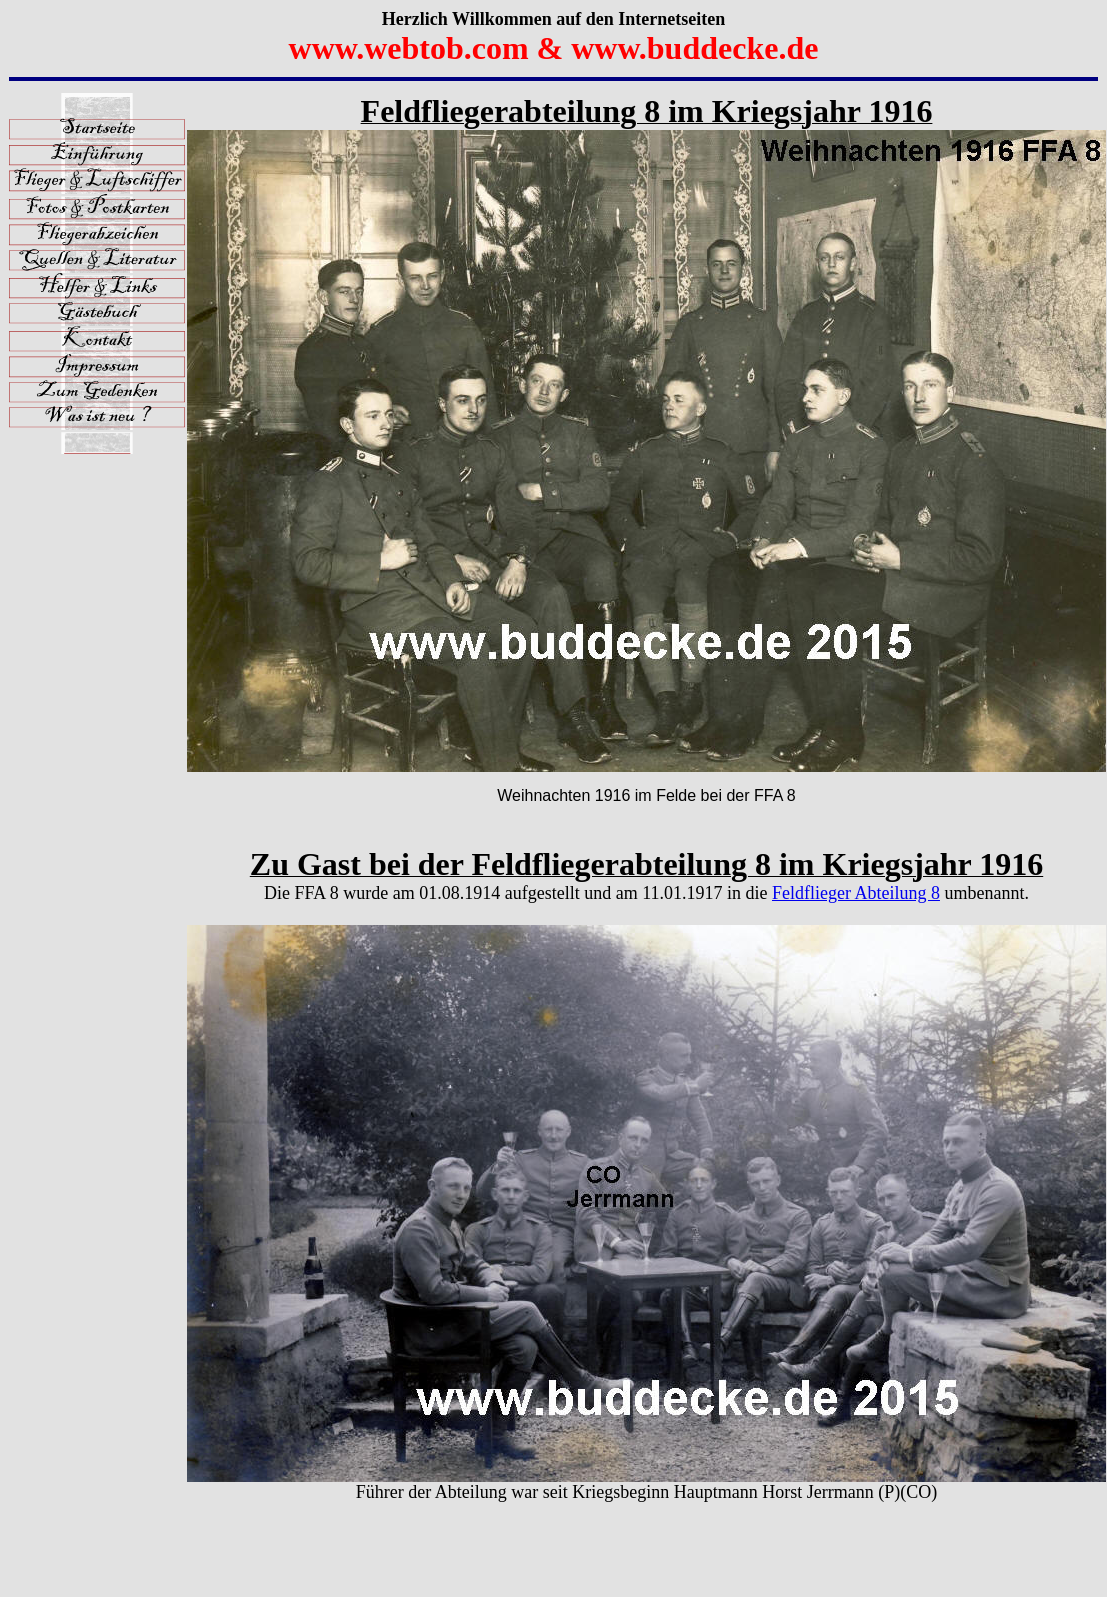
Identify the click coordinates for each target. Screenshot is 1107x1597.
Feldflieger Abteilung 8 (856, 893)
